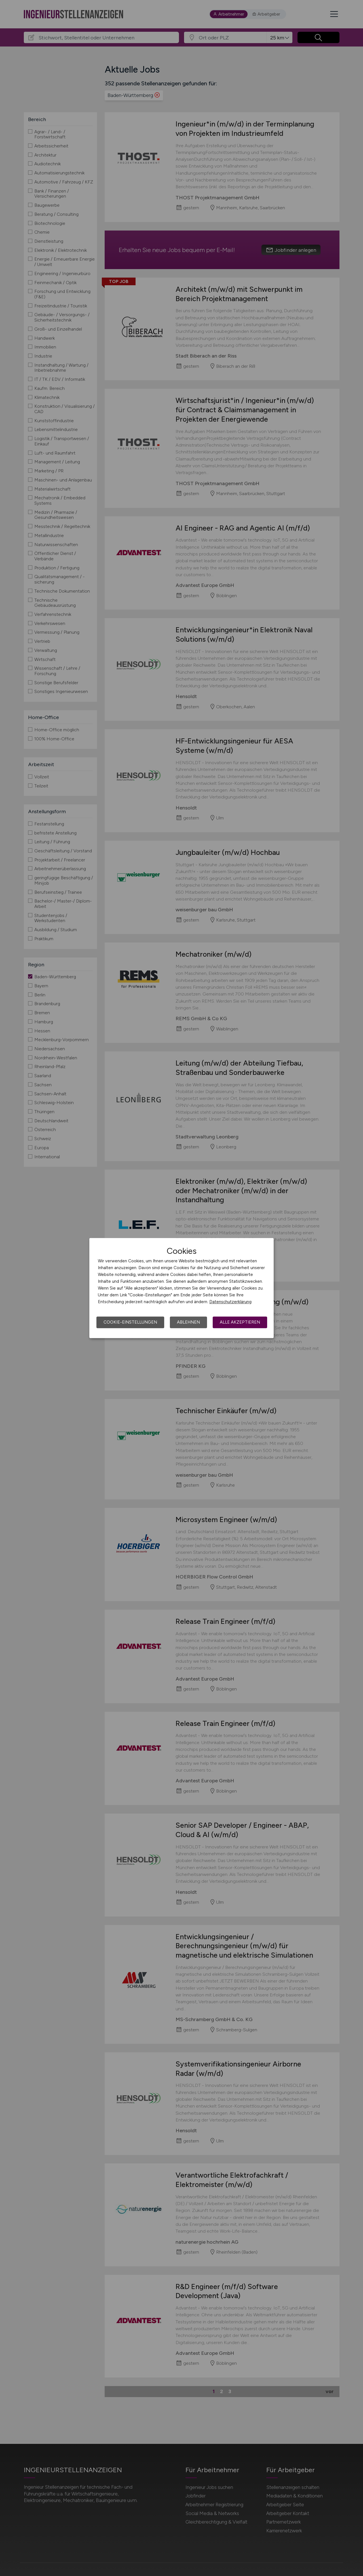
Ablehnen (188, 1322)
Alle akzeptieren (240, 1322)
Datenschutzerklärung (230, 1301)
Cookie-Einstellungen (130, 1322)
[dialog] (181, 1288)
